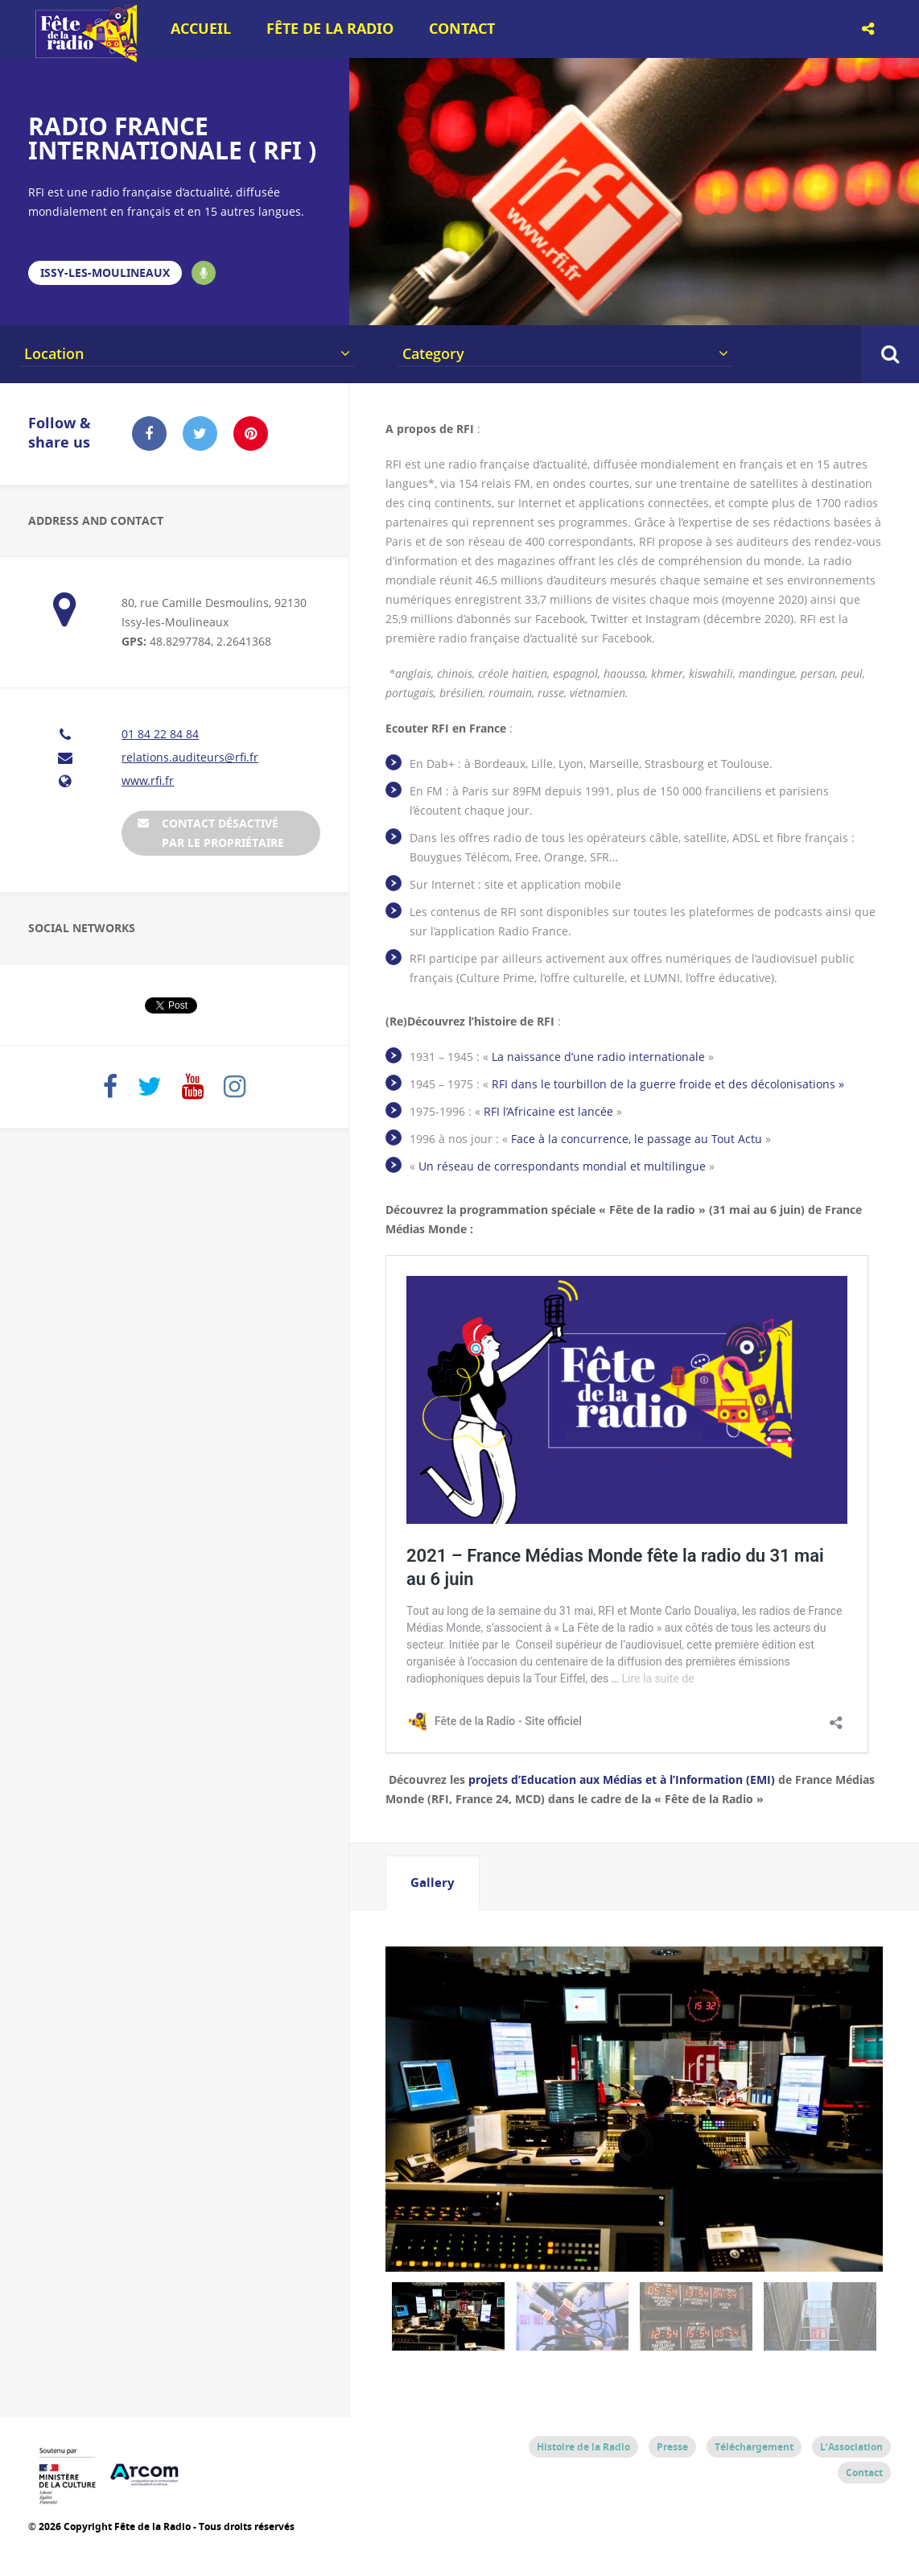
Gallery (432, 1882)
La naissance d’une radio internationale (600, 1056)
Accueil (201, 29)
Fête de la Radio (330, 29)
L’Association (851, 2447)
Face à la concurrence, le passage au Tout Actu (636, 1138)
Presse (672, 2447)
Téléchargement (754, 2447)
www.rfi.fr (148, 780)
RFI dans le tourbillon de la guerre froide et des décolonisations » (668, 1084)
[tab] (432, 1883)
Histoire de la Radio (583, 2447)
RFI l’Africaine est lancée (548, 1111)
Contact (462, 29)
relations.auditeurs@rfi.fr (190, 757)
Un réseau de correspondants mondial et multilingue (562, 1166)
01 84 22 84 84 (160, 733)
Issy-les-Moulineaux (105, 272)
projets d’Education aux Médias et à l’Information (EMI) (621, 1779)
